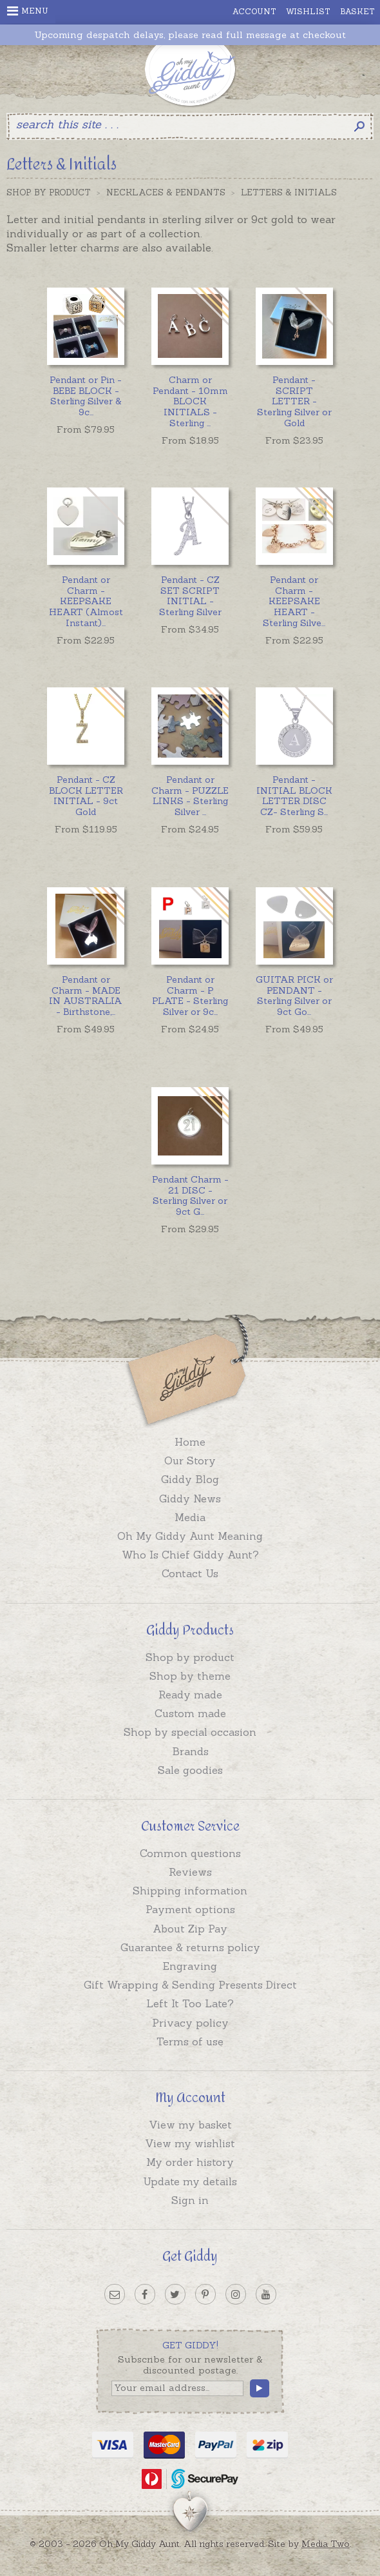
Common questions (190, 1853)
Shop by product (190, 1657)
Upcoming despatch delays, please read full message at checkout (190, 35)
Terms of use (190, 2041)
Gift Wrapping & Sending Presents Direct (190, 1984)
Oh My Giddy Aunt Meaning (190, 1535)
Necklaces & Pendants (165, 192)
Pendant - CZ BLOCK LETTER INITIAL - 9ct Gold (86, 796)
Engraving (190, 1966)
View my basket (190, 2124)
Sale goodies (190, 1770)
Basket (357, 11)
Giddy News (190, 1498)
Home (190, 1441)
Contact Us (190, 1573)
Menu (27, 11)
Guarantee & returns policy (190, 1947)
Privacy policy (190, 2022)
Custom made (190, 1713)
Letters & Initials (289, 192)
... (86, 396)
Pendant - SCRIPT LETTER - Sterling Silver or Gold (294, 401)
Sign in (190, 2200)
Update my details (190, 2181)
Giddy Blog (190, 1479)
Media (190, 1517)
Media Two (325, 2544)
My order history (190, 2162)
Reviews (190, 1871)
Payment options (190, 1909)
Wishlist (308, 11)
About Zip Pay (190, 1928)
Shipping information (190, 1890)
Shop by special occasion (190, 1732)
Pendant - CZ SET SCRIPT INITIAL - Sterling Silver (190, 596)
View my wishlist (190, 2143)
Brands (190, 1751)
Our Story (190, 1460)
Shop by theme (190, 1675)
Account (254, 11)
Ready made (190, 1694)
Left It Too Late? (190, 2003)
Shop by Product (48, 192)
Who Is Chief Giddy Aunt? (190, 1554)
